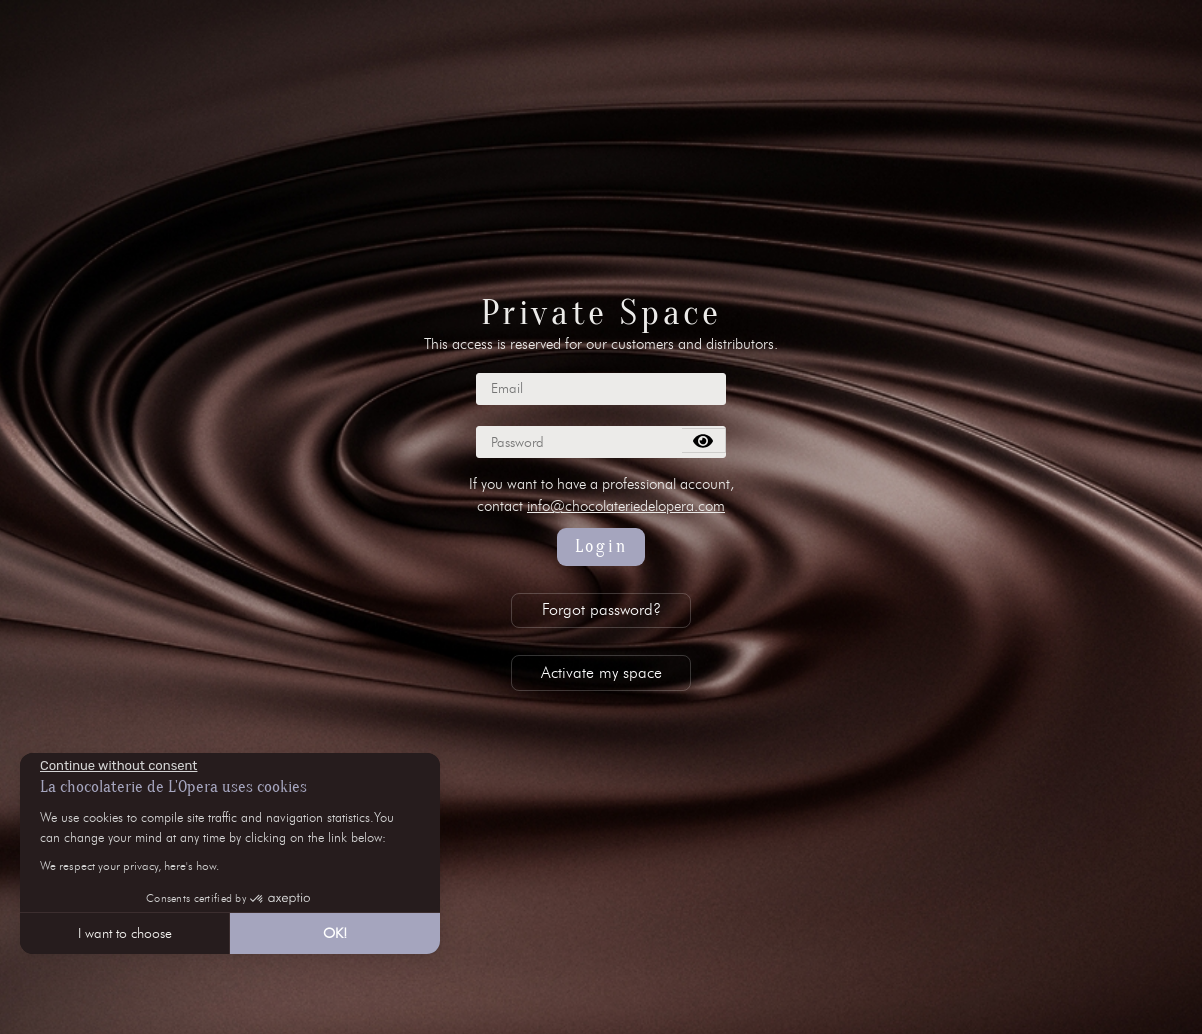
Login (601, 546)
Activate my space (601, 672)
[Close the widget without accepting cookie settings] (118, 766)
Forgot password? (601, 609)
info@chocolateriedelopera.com (626, 506)
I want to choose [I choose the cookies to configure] (125, 933)
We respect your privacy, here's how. (129, 865)
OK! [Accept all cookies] (335, 933)
